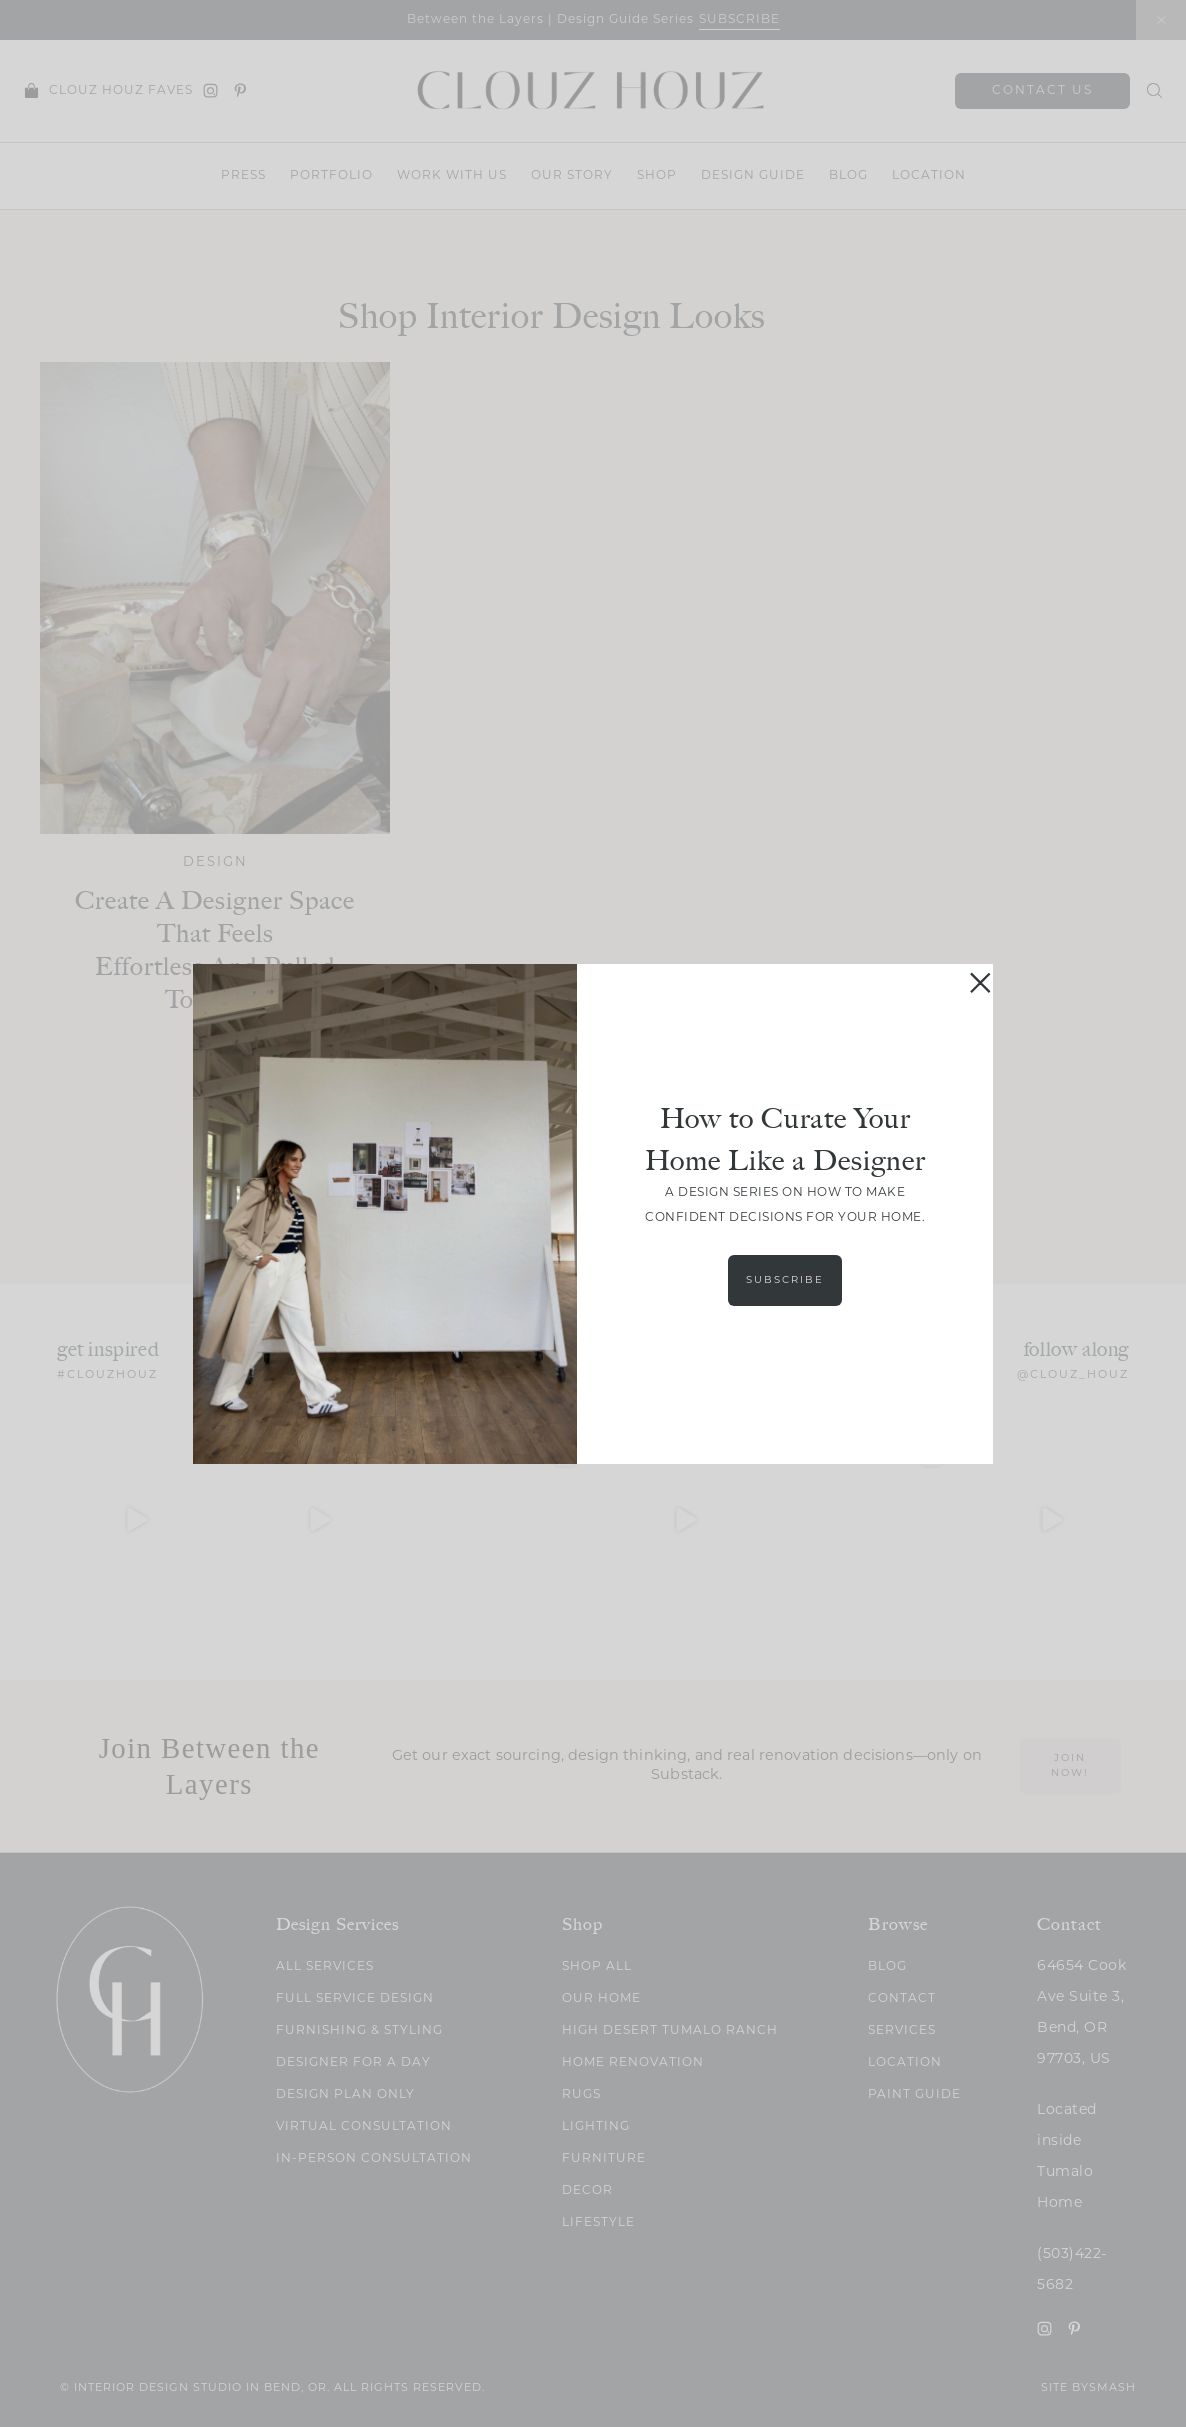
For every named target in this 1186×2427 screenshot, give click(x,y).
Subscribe (785, 1280)
